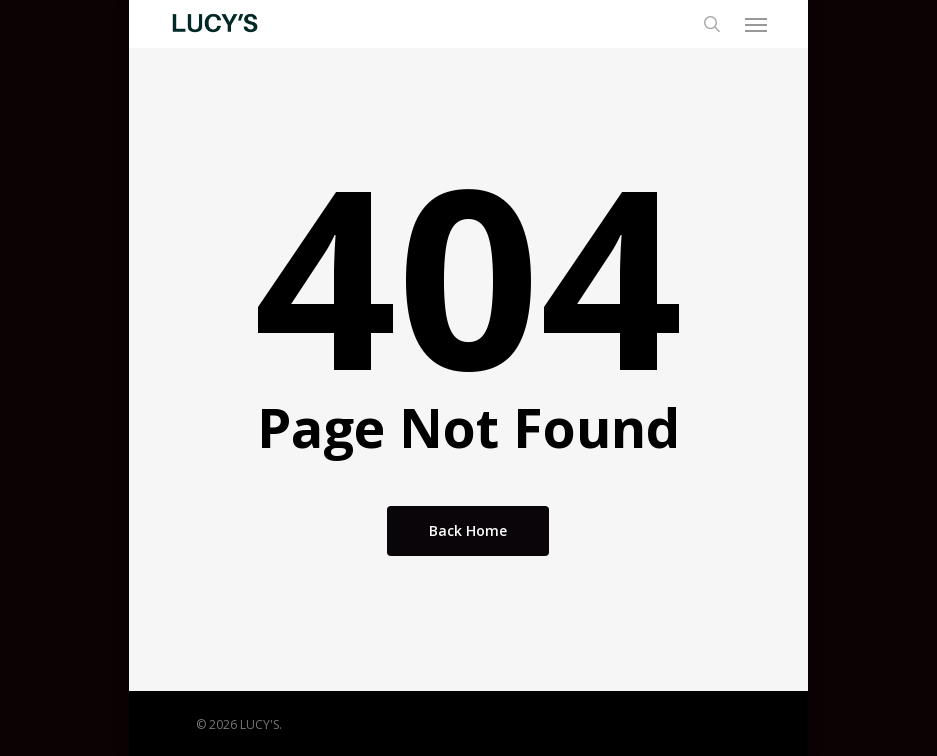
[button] (756, 24)
